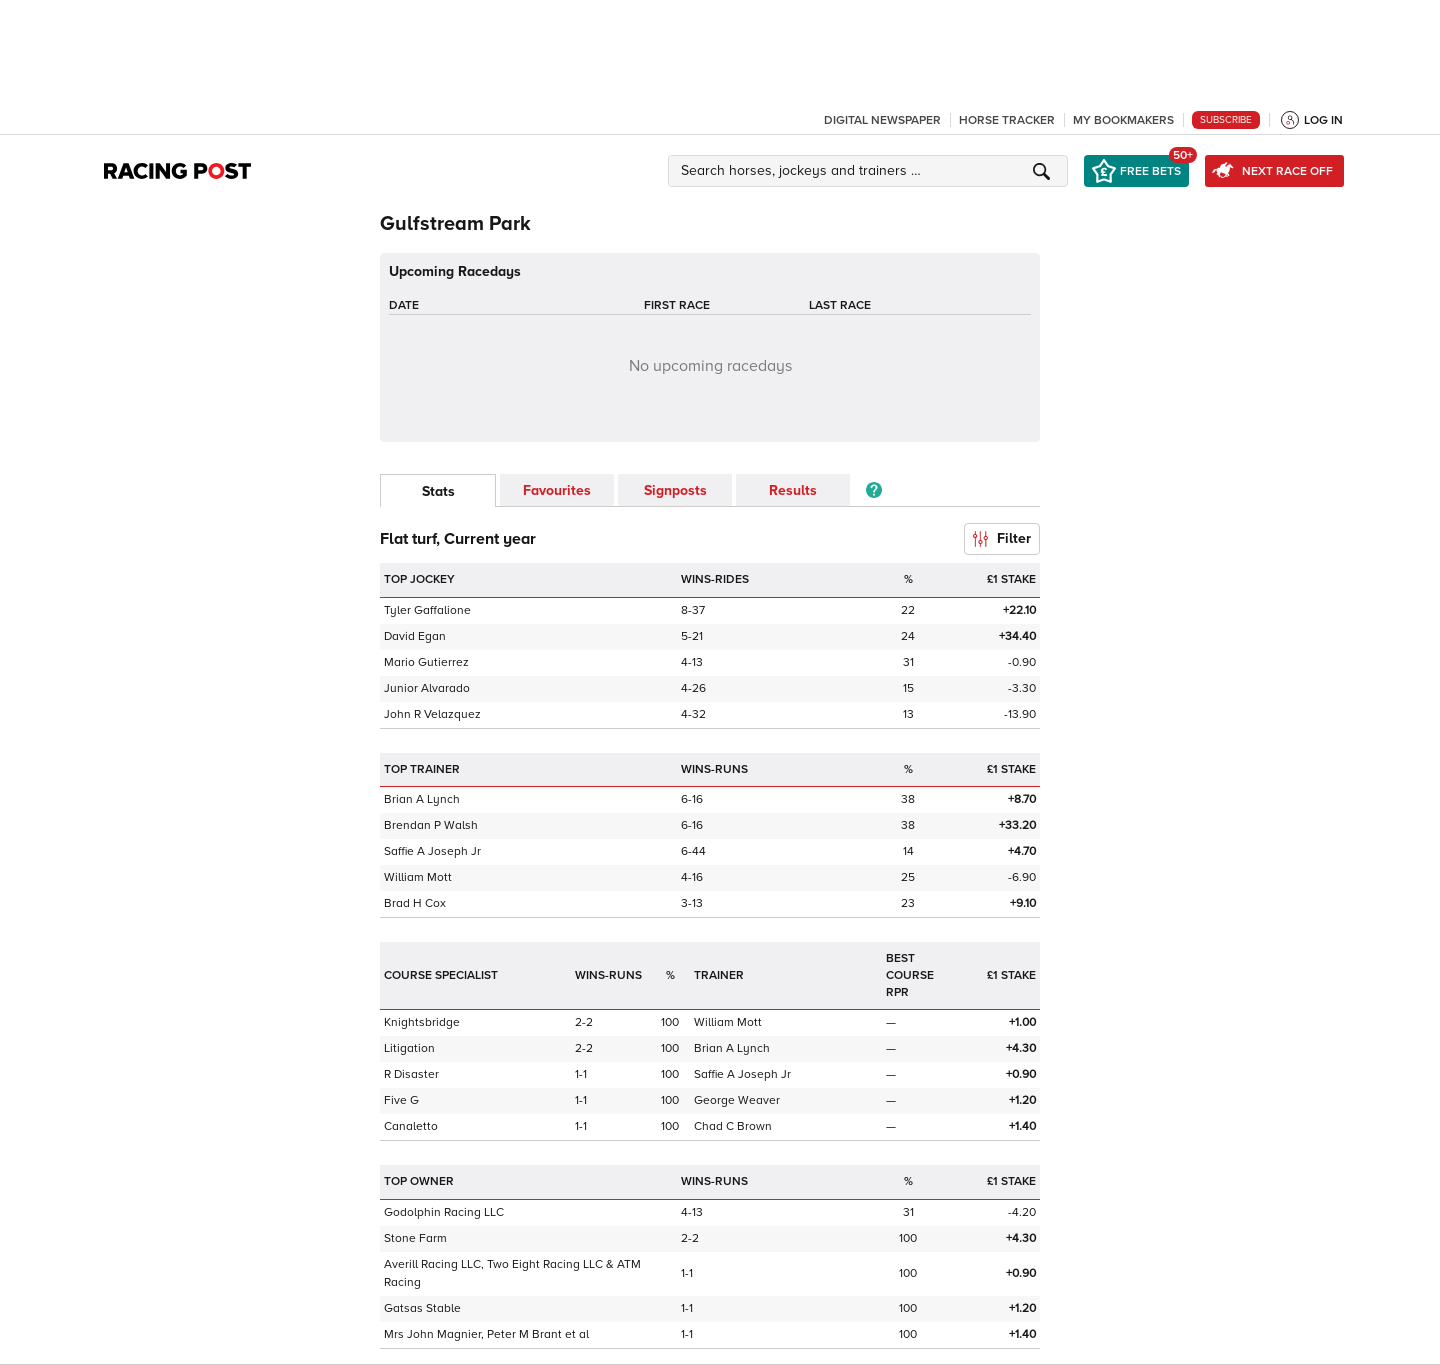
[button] (871, 171)
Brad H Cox (415, 903)
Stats (438, 491)
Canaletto (411, 1126)
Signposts (675, 490)
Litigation (409, 1048)
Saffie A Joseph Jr (432, 851)
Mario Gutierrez (426, 662)
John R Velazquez (432, 714)
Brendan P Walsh (431, 825)
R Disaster (411, 1074)
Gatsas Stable (422, 1308)
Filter (1002, 538)
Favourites (557, 490)
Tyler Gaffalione (427, 610)
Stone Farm (415, 1238)
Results (793, 490)
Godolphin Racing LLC (444, 1212)
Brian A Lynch (422, 799)
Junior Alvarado (427, 688)
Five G (401, 1100)
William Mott (418, 877)
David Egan (415, 636)
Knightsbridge (422, 1022)
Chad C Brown (733, 1126)
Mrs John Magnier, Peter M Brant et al (486, 1334)
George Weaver (737, 1100)
